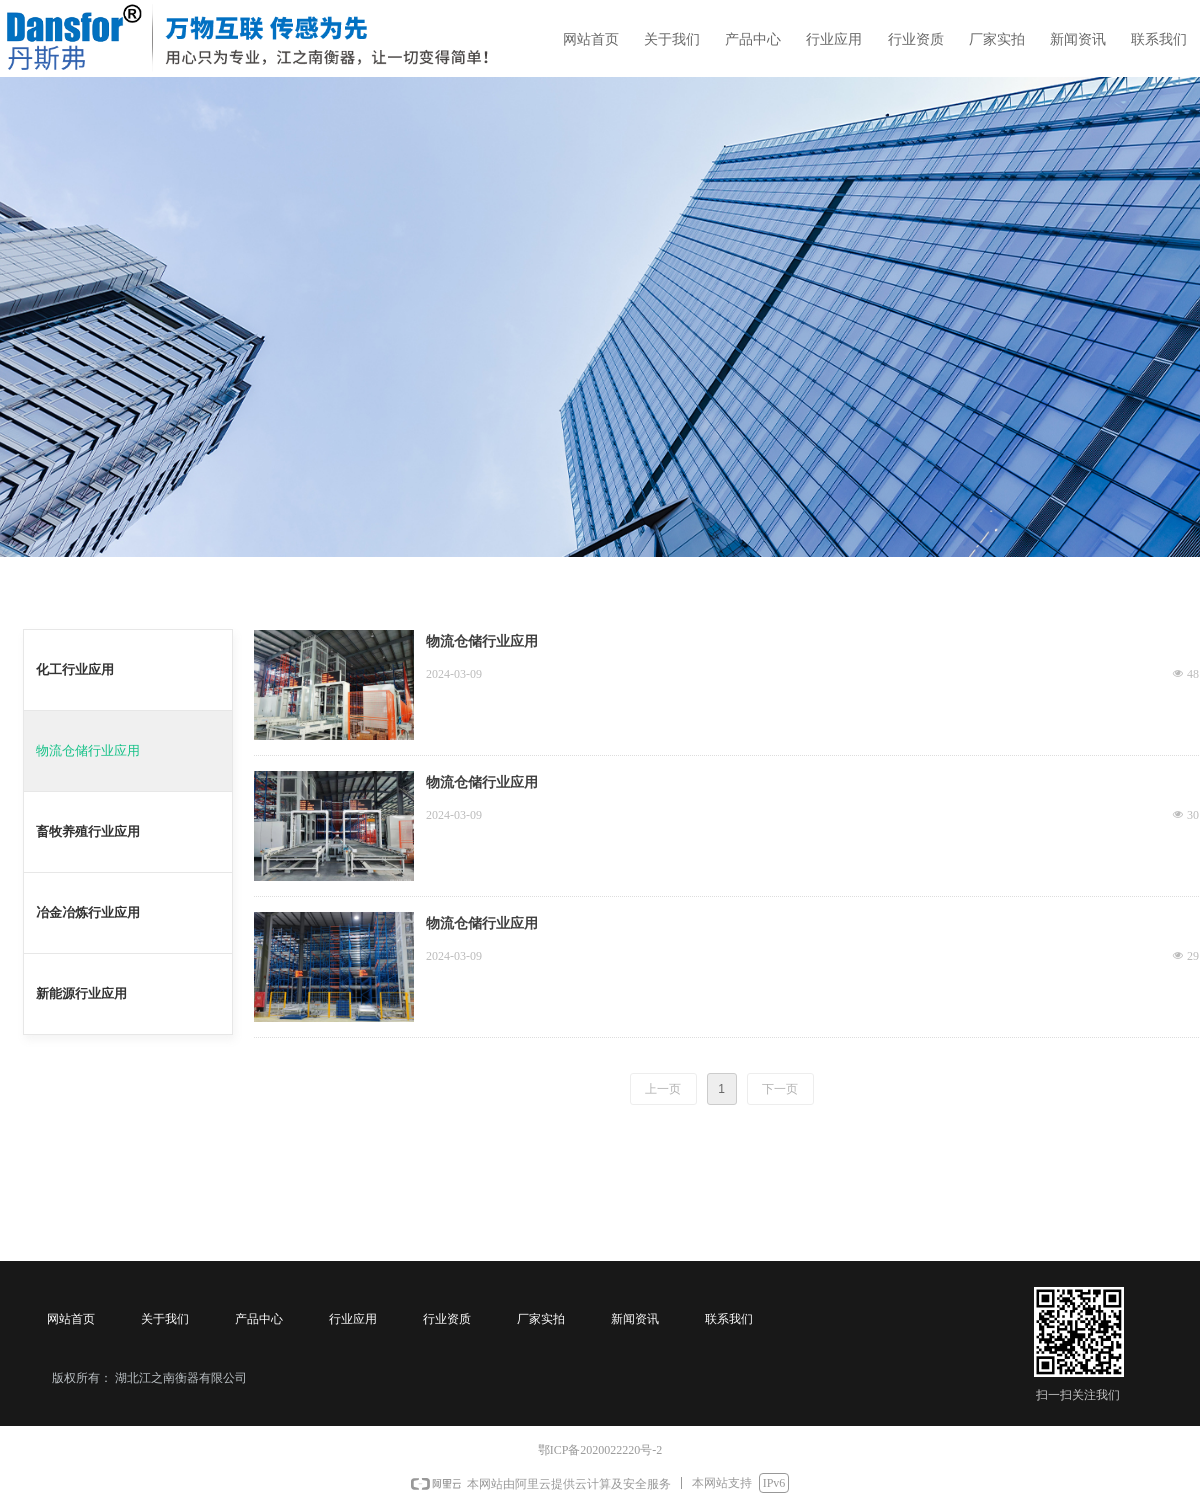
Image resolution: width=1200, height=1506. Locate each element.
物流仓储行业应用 (88, 750)
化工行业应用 (75, 669)
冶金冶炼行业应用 (88, 912)
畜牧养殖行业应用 (88, 831)
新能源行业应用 (81, 993)
